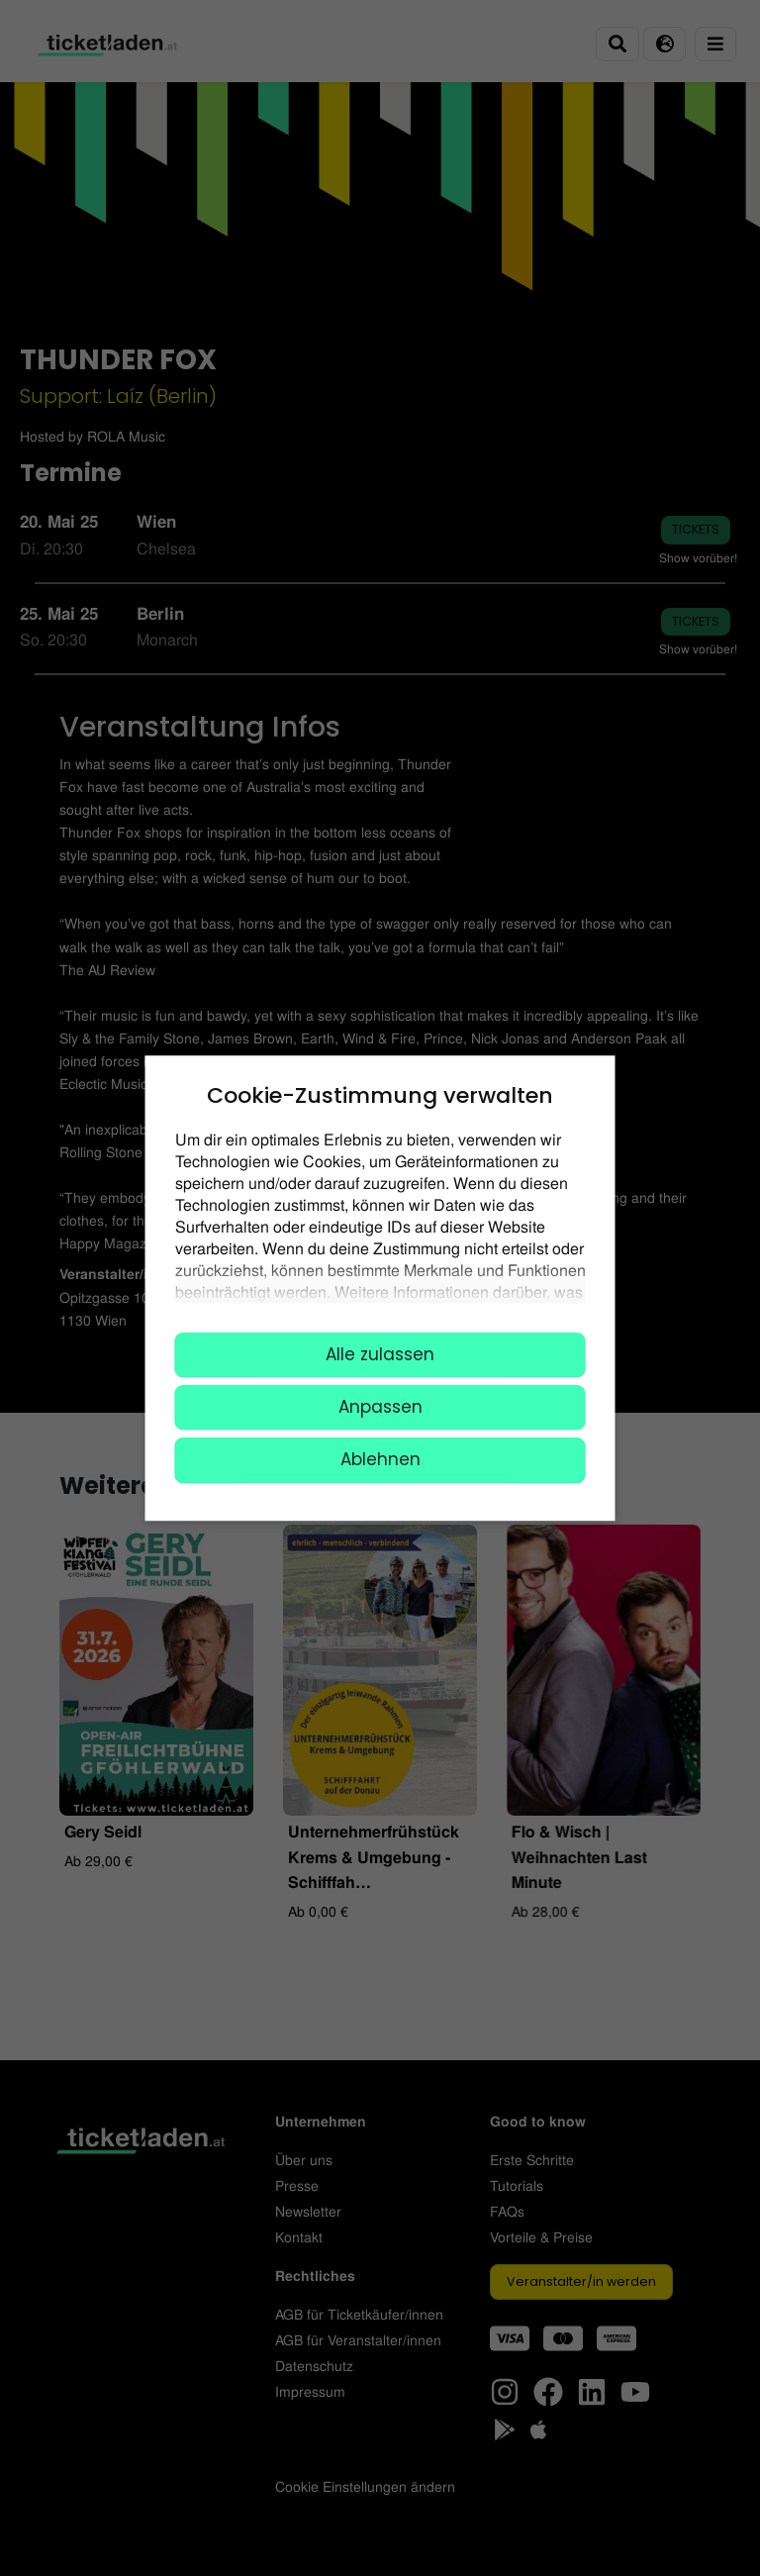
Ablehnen (380, 1460)
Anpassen (380, 1407)
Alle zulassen (380, 1354)
